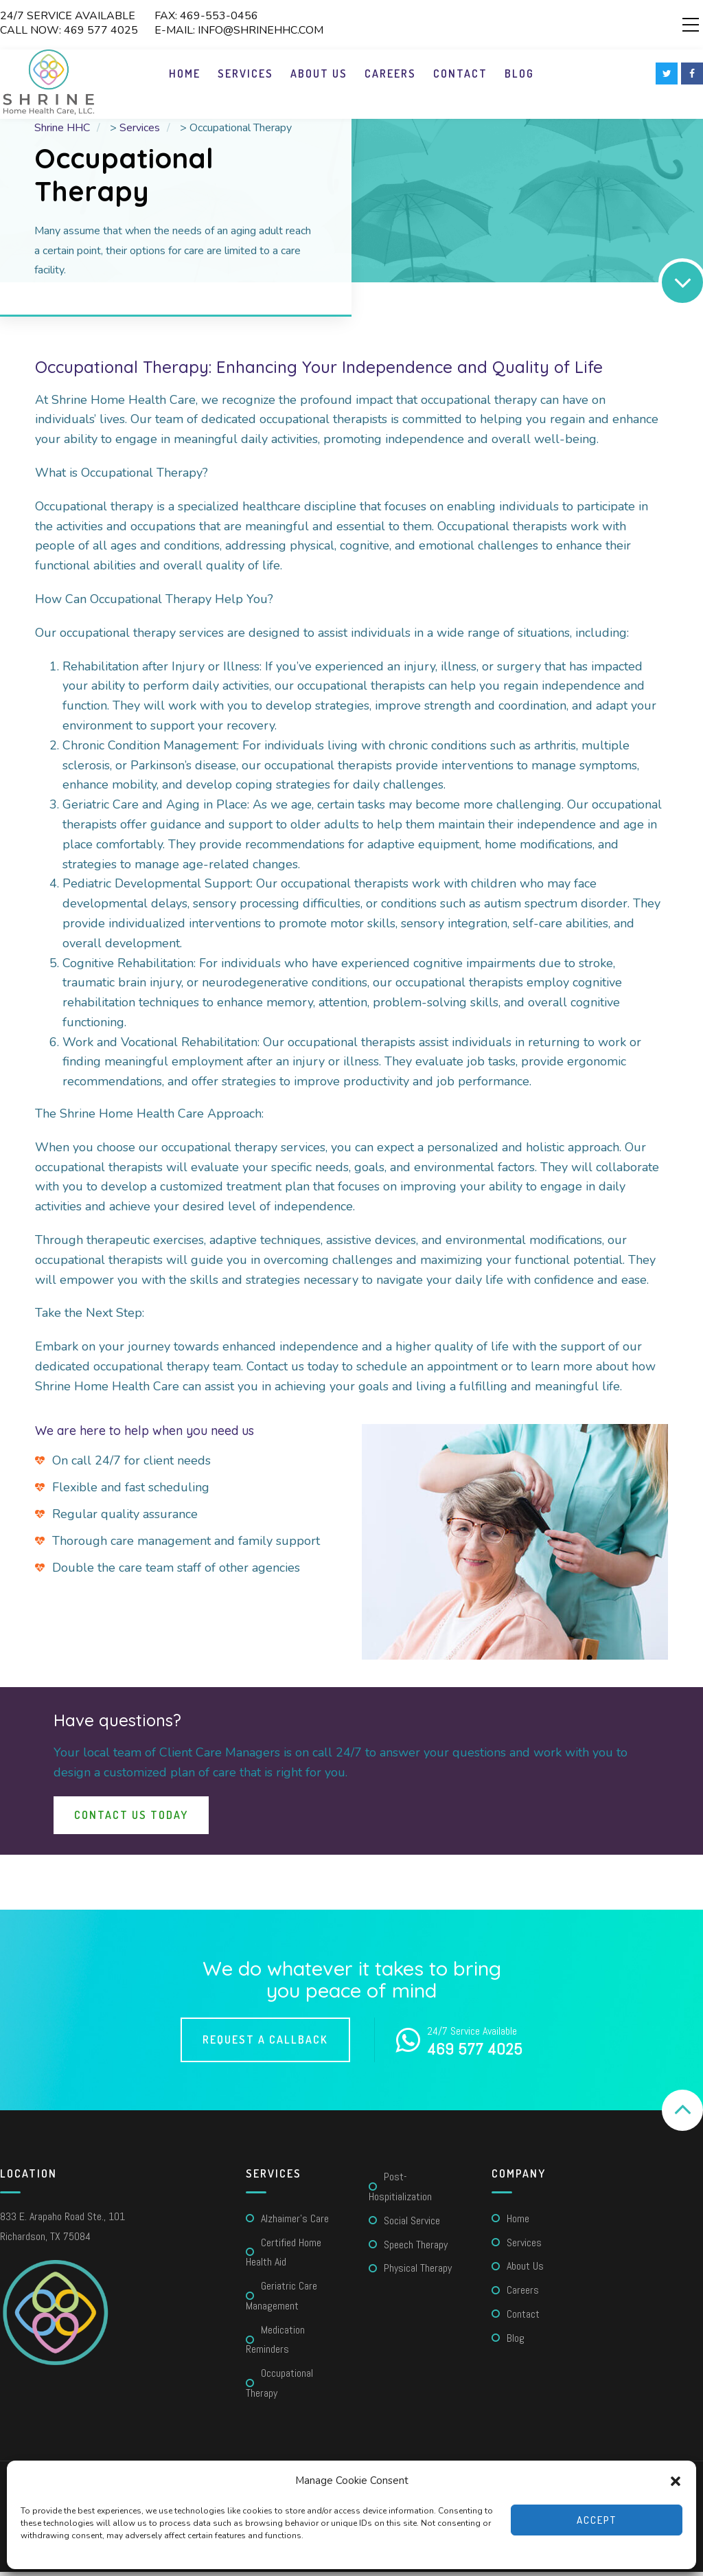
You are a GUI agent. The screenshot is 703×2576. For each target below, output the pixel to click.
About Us (318, 77)
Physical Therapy (418, 2272)
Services (245, 77)
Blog (519, 77)
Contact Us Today (131, 1819)
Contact (460, 77)
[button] (675, 2481)
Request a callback (265, 2043)
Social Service (412, 2224)
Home (184, 77)
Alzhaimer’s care (295, 2222)
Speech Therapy (416, 2248)
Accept (596, 2520)
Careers (390, 77)
